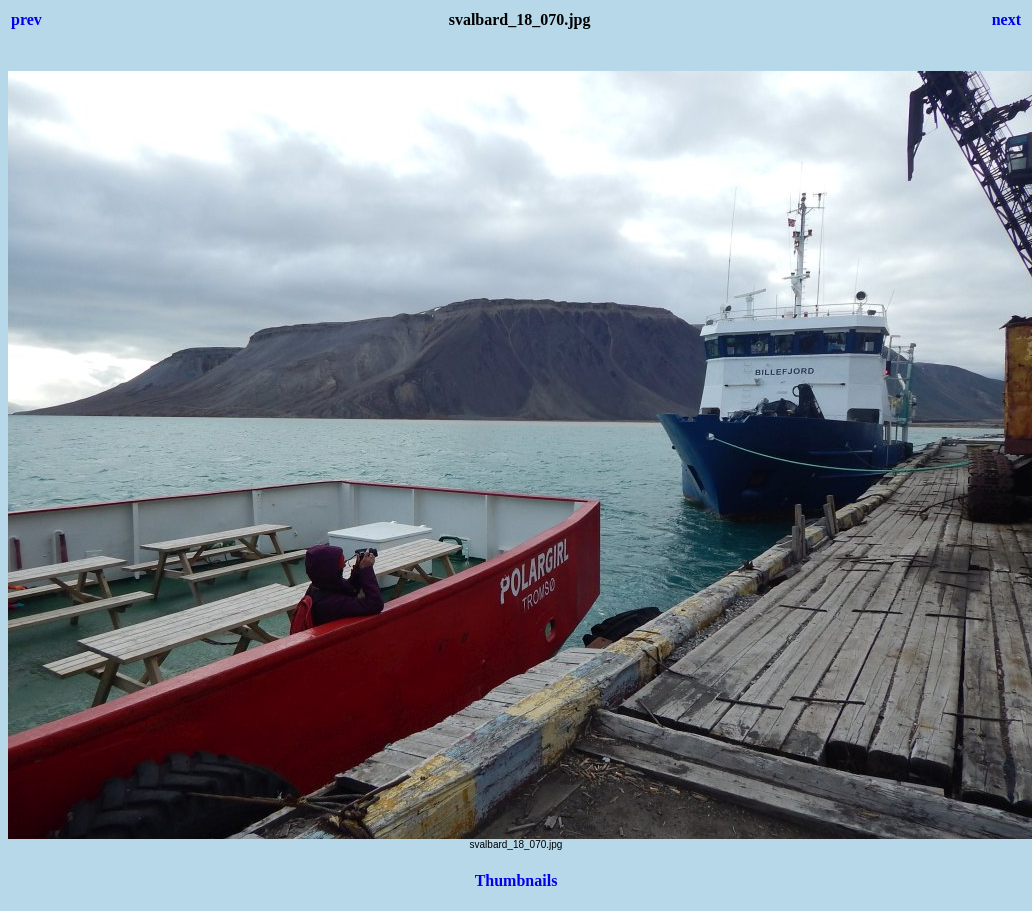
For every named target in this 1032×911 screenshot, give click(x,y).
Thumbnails (516, 880)
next (1006, 19)
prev (26, 19)
